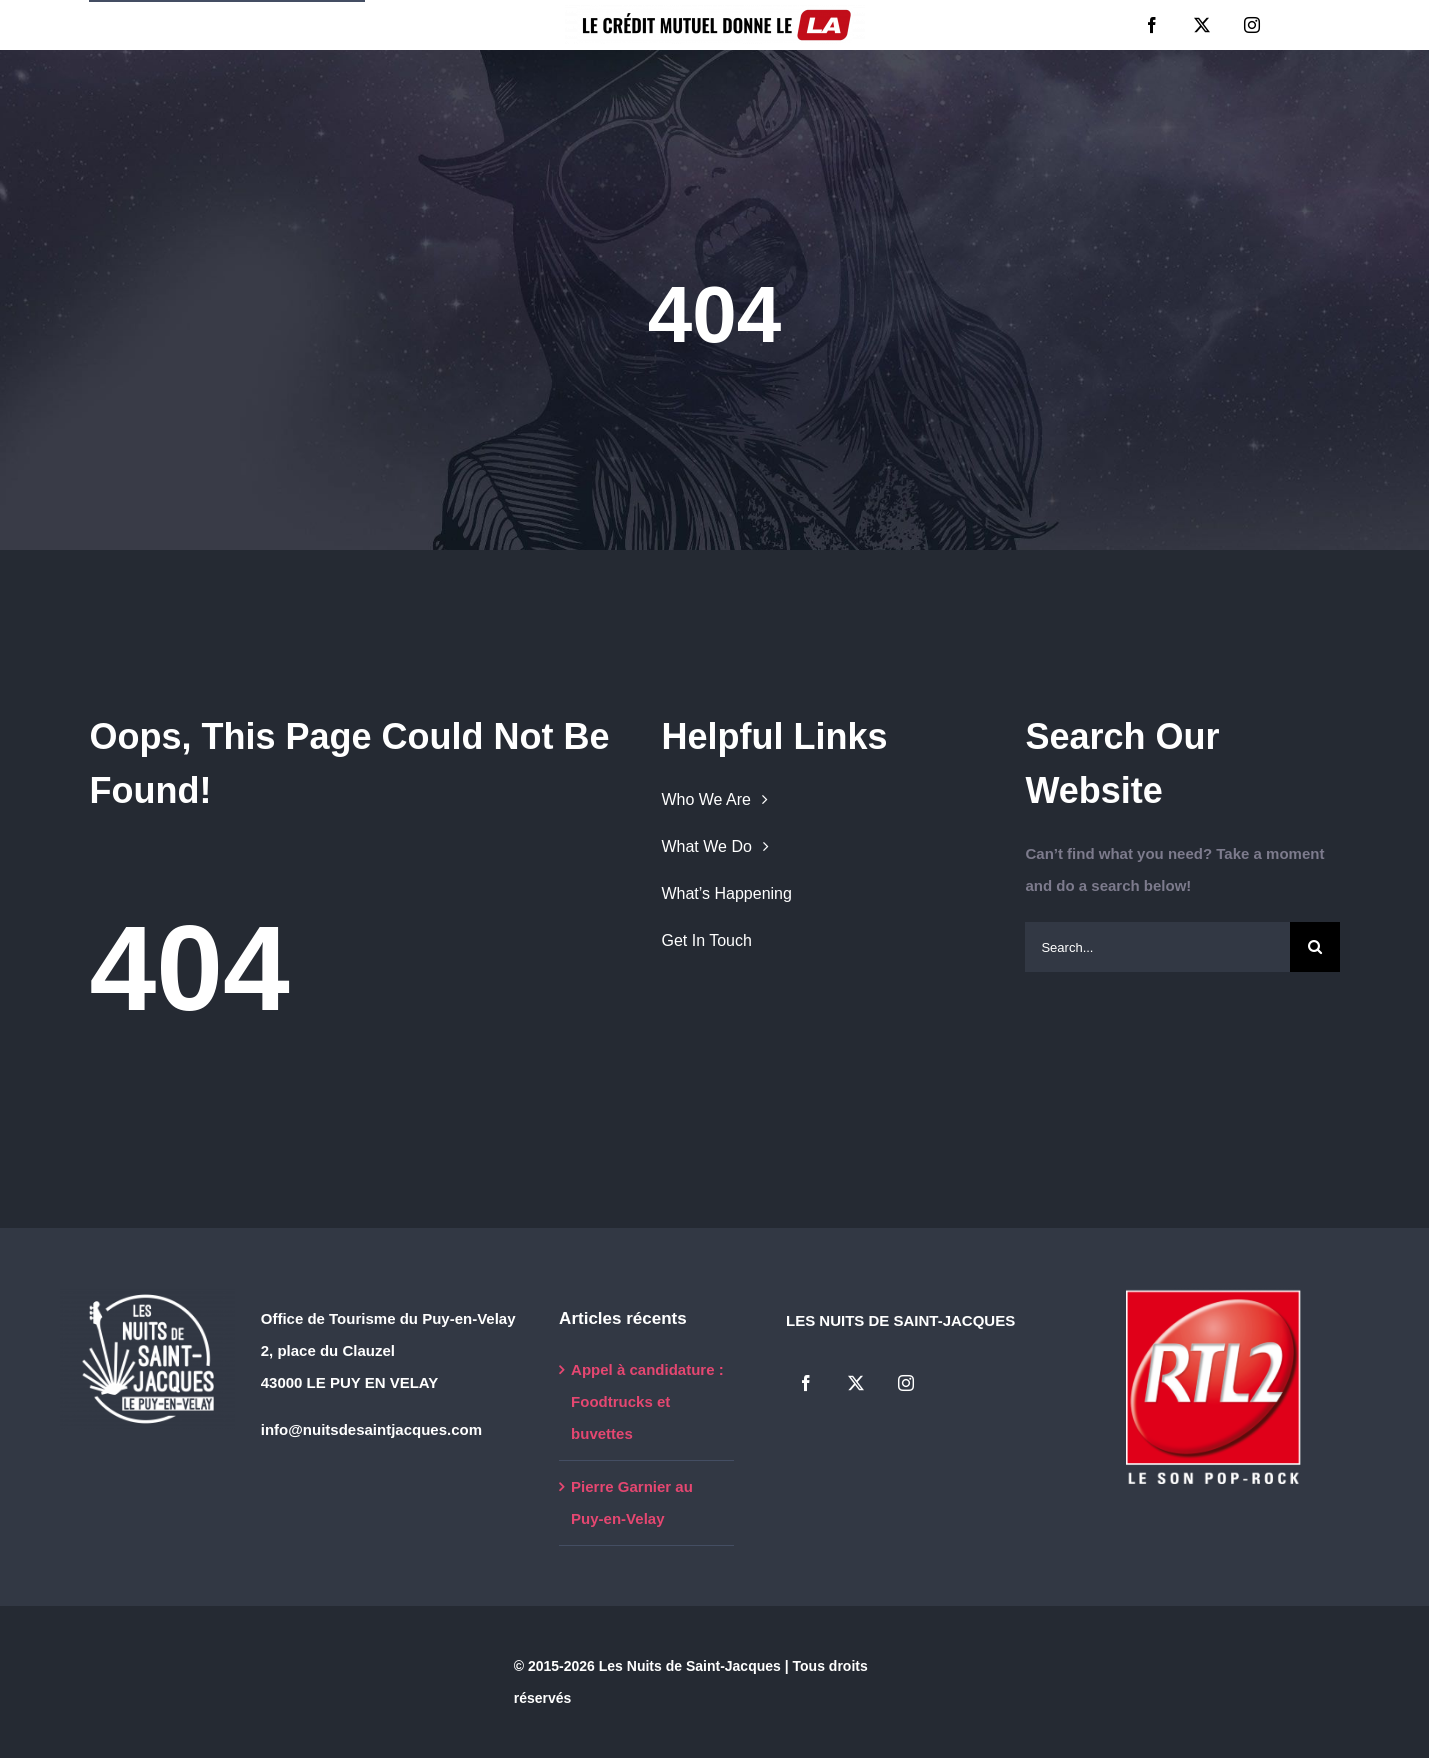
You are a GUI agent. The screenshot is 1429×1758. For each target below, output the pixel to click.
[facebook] (1152, 25)
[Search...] (1157, 947)
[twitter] (1202, 25)
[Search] (1315, 947)
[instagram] (1252, 25)
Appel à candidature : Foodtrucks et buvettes (647, 1401)
